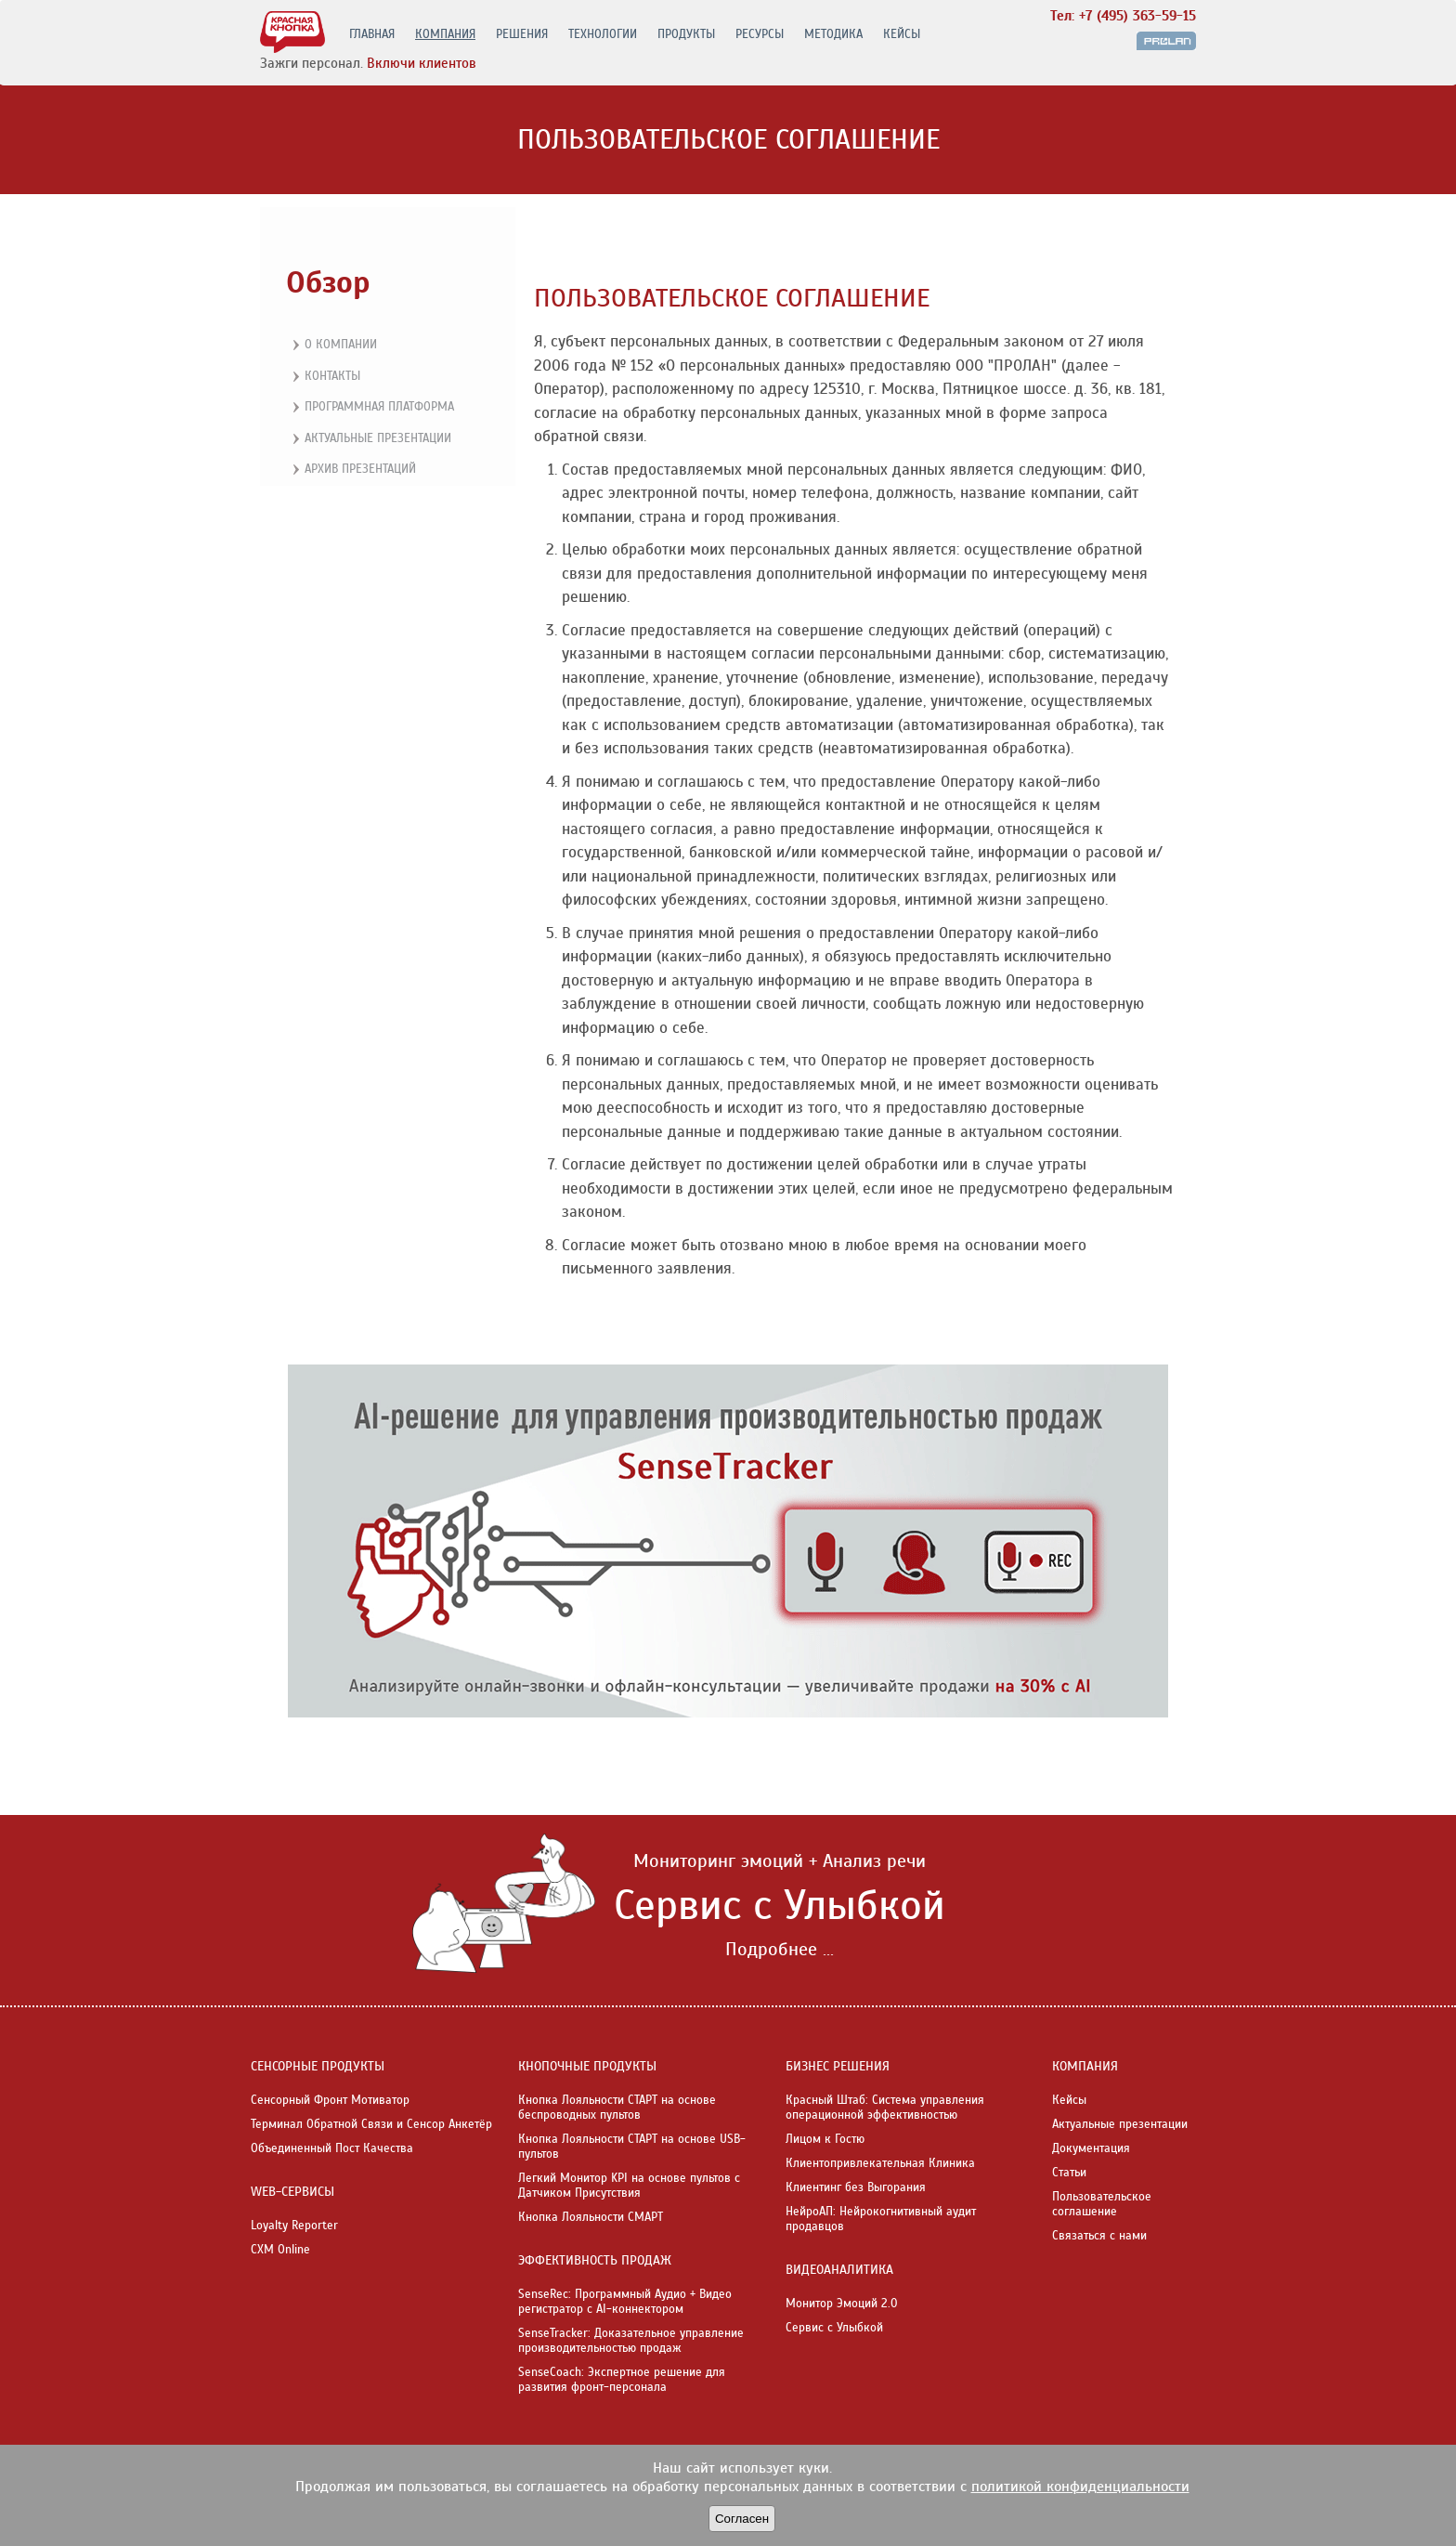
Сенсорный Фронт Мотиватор (330, 2100)
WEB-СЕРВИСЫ (292, 2192)
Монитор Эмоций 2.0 (842, 2303)
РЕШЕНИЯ (522, 34)
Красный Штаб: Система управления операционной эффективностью (885, 2107)
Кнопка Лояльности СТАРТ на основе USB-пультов (632, 2146)
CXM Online (280, 2249)
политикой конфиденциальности (1080, 2486)
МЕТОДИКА (833, 34)
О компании (332, 345)
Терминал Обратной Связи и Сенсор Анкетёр (371, 2124)
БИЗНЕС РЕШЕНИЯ (838, 2066)
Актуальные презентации (369, 439)
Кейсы (1069, 2100)
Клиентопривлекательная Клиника (880, 2163)
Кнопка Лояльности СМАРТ (590, 2217)
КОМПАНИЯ (445, 34)
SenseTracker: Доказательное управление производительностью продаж (631, 2341)
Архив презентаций (352, 470)
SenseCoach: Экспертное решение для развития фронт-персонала (621, 2380)
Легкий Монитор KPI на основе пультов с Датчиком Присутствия (629, 2185)
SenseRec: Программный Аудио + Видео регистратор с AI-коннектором (625, 2302)
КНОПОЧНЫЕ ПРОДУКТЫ (587, 2066)
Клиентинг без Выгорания (856, 2187)
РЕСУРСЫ (759, 34)
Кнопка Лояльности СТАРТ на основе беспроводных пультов (617, 2107)
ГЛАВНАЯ (372, 34)
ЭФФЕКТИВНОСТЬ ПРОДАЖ (594, 2260)
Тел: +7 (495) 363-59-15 (1123, 15)
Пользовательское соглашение (1101, 2204)
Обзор (328, 282)
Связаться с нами (1099, 2235)
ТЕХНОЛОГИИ (602, 34)
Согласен (742, 2519)
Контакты (324, 377)
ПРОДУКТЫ (686, 34)
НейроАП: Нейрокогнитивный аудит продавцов (881, 2219)
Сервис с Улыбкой (834, 2327)
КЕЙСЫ (901, 34)
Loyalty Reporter (294, 2225)
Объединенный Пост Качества (332, 2148)
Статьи (1069, 2172)
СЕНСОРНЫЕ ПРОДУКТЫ (317, 2066)
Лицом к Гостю (825, 2139)
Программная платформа (371, 407)
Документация (1091, 2148)
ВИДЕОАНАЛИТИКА (839, 2270)
